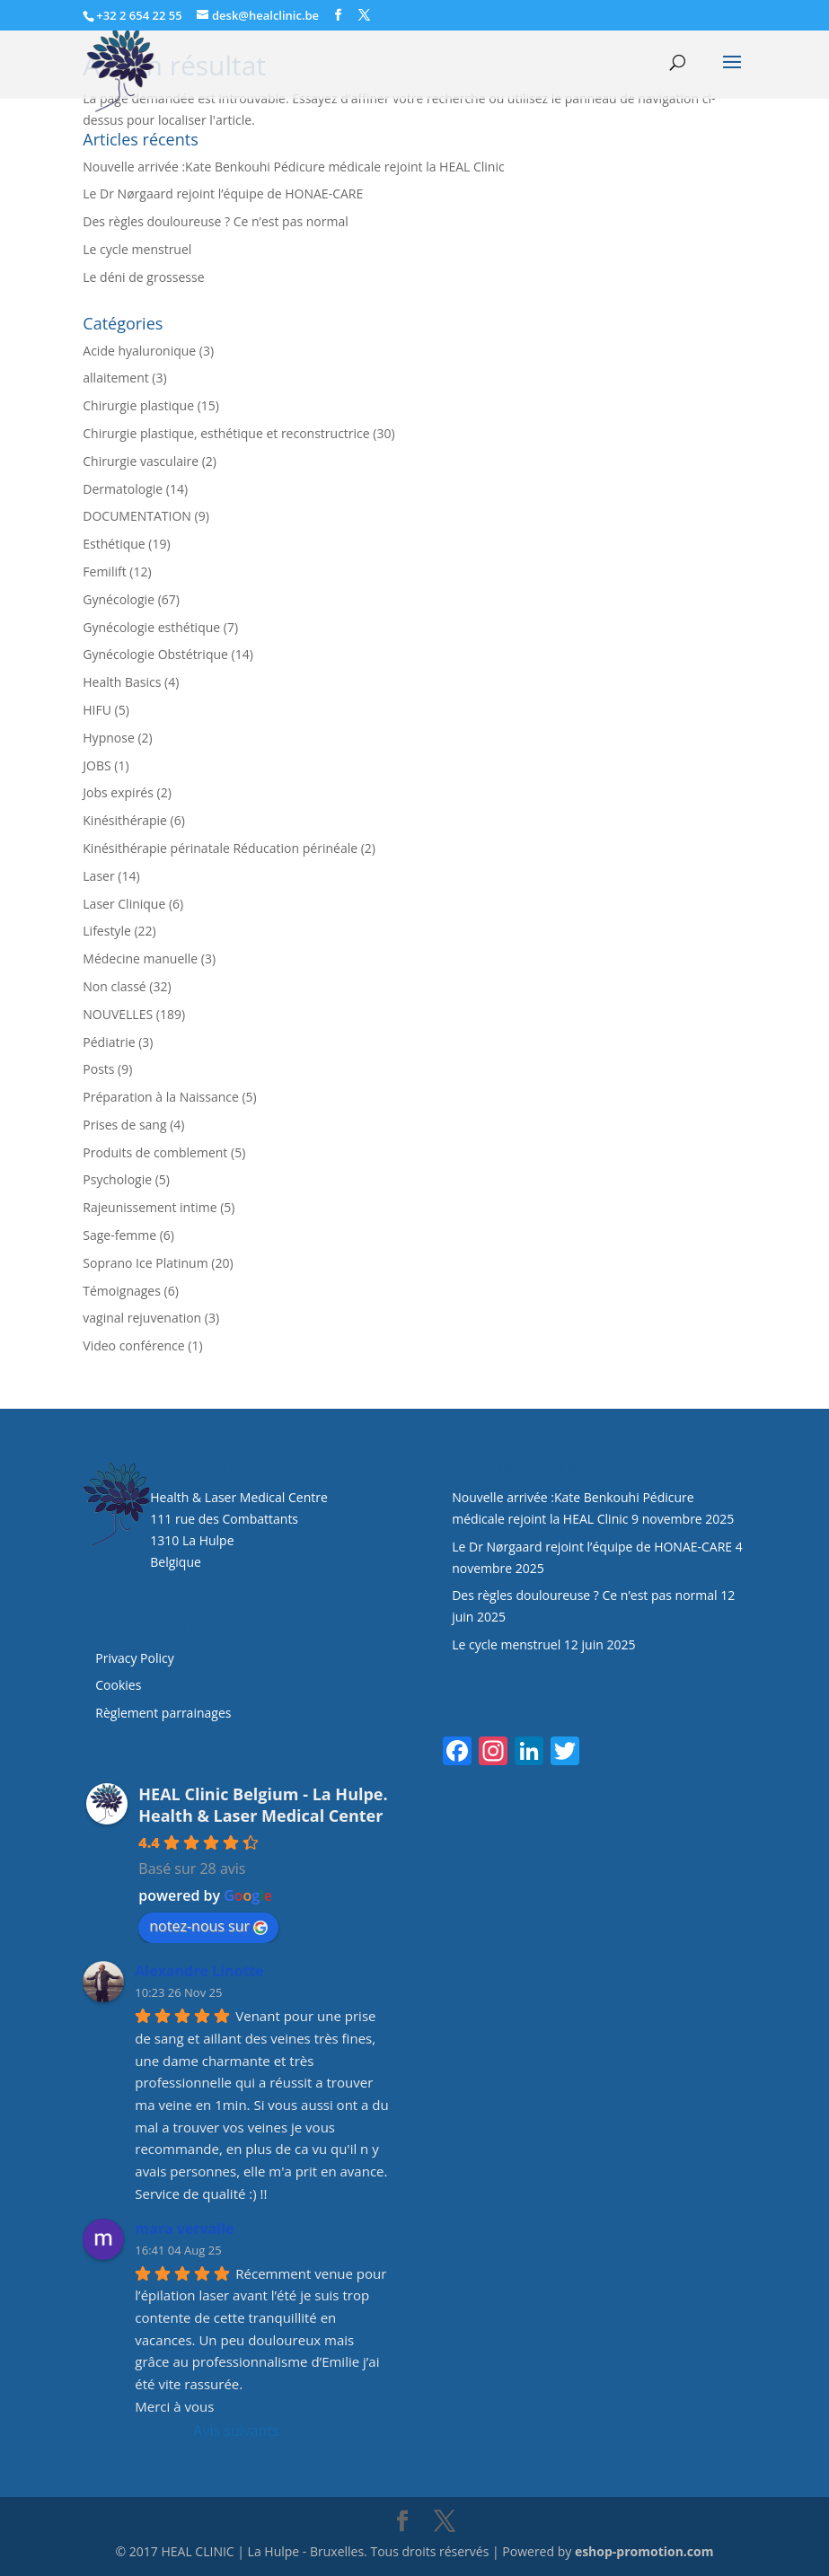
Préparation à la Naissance (161, 1096)
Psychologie (117, 1179)
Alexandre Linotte (199, 1971)
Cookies (120, 1684)
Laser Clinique (124, 903)
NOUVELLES (118, 1014)
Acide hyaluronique (139, 350)
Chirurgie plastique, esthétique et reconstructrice (226, 433)
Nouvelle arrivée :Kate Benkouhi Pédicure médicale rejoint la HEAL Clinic (293, 166)
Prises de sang (124, 1124)
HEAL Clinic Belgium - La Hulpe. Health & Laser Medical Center (262, 1804)
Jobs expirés (118, 792)
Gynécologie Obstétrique (155, 654)
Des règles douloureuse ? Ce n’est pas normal (215, 221)
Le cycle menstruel (137, 249)
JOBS (96, 765)
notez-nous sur (208, 1926)
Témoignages (122, 1290)
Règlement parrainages (163, 1712)
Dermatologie (123, 488)
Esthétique (114, 543)
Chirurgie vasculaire (140, 461)
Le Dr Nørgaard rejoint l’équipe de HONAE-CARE (223, 193)
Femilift (104, 571)
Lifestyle (106, 930)
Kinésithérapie (125, 820)
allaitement (115, 377)
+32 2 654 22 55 (138, 15)
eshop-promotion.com (644, 2551)
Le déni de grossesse (143, 277)
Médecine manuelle (140, 958)
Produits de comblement (155, 1152)
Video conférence (133, 1345)
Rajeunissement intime (149, 1207)
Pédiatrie (109, 1042)
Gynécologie (118, 599)
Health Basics (122, 681)
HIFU (97, 709)
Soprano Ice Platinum (145, 1262)
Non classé (114, 986)
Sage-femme (119, 1235)
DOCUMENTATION (137, 515)
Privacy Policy (134, 1657)
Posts (98, 1068)
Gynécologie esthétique (151, 627)
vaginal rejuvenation (142, 1317)
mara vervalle (184, 2228)
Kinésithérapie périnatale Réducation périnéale (220, 848)
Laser (98, 875)
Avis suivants (235, 2430)
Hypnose (108, 737)
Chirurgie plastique (138, 405)
